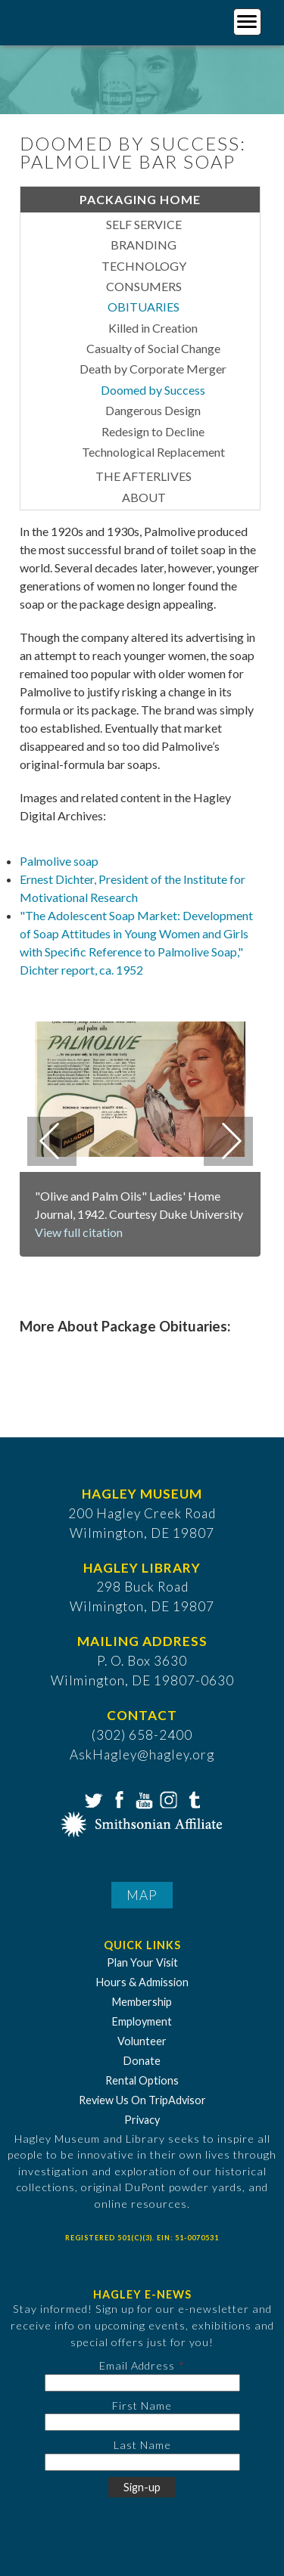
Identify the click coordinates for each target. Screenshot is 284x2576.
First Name (142, 2405)
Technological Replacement (153, 452)
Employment (142, 2021)
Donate (142, 2060)
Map (142, 1895)
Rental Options (142, 2080)
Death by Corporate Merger (153, 368)
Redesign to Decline (152, 431)
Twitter (92, 1798)
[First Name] (142, 2422)
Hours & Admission (142, 1982)
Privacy (142, 2119)
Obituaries (143, 306)
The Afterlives (143, 476)
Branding (143, 244)
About (144, 497)
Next (228, 1141)
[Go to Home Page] (74, 20)
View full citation (79, 1232)
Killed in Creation (153, 328)
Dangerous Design (153, 410)
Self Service (144, 224)
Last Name (142, 2444)
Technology (143, 266)
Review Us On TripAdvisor (142, 2100)
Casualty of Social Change (153, 348)
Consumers (144, 286)
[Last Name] (142, 2462)
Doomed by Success (153, 390)
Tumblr (192, 1798)
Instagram (167, 1798)
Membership (142, 2001)
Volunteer (142, 2041)
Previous (51, 1141)
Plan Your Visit (142, 1962)
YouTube (142, 1798)
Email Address (137, 2365)
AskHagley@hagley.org (142, 1754)
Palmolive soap (59, 861)
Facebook (117, 1798)
